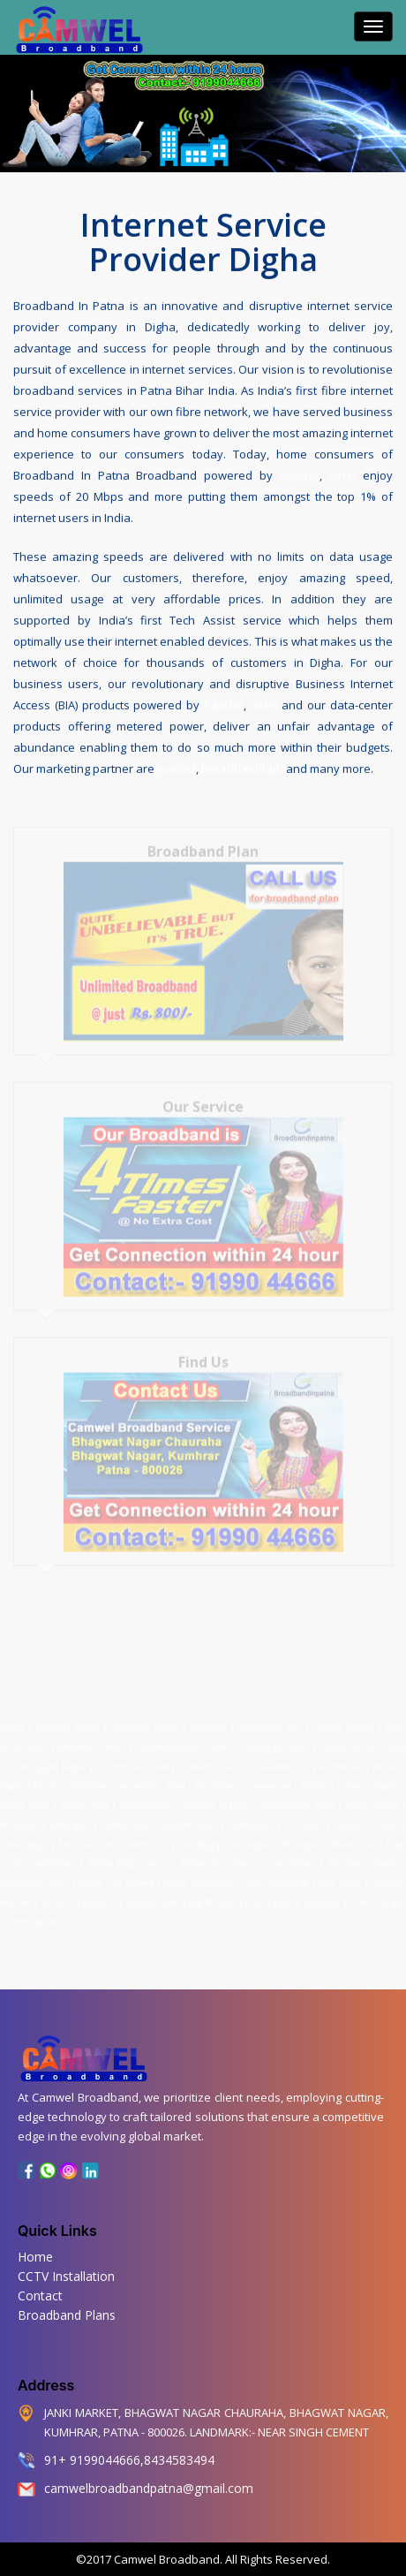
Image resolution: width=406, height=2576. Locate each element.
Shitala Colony (342, 1721)
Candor (300, 473)
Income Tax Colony (136, 1760)
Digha (386, 1779)
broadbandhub (242, 767)
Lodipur (350, 1818)
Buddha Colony (333, 1779)
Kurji (388, 1818)
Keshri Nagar (371, 1798)
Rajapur (99, 1896)
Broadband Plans (67, 2315)
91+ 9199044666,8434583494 (129, 2459)
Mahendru (146, 1837)
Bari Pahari (217, 1779)
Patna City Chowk (116, 1876)
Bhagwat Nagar (67, 1721)
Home (35, 2256)
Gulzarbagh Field (298, 1798)
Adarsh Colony (217, 1760)
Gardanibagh (146, 1798)
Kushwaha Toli (269, 1721)
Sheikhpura (31, 1915)
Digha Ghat (24, 1798)
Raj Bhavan (212, 1896)
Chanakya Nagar (274, 1740)
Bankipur (90, 1779)
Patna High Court (127, 1857)
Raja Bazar (340, 1876)
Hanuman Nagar (34, 1876)
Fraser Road (85, 1798)
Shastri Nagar (378, 1896)
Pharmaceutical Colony (182, 1740)
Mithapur (301, 1837)
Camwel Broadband (165, 2559)
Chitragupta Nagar (47, 1760)
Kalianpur (69, 1818)
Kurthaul (303, 1818)
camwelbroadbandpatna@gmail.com (148, 2488)
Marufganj (198, 1837)
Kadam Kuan (189, 1818)
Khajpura (19, 1818)
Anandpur (342, 1760)
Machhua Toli (86, 1837)
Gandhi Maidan (217, 1798)
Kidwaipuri (250, 1818)
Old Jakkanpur (42, 1857)
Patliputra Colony (218, 1857)
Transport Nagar (146, 1721)
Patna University (198, 1876)
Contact (40, 2295)
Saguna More (152, 1896)
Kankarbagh (127, 1818)
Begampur (270, 1779)
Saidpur (57, 1896)
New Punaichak (275, 1876)
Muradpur (250, 1837)
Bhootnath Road (91, 1740)
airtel (342, 473)
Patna (13, 1721)
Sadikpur (322, 1896)
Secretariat (292, 1857)
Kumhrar (208, 1721)
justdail (176, 767)
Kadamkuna (283, 1760)
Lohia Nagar (24, 1837)
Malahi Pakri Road (368, 1837)
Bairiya (47, 1779)
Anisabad (137, 1779)
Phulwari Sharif (362, 1857)
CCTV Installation (66, 2276)
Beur (175, 1779)
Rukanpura (269, 1896)
